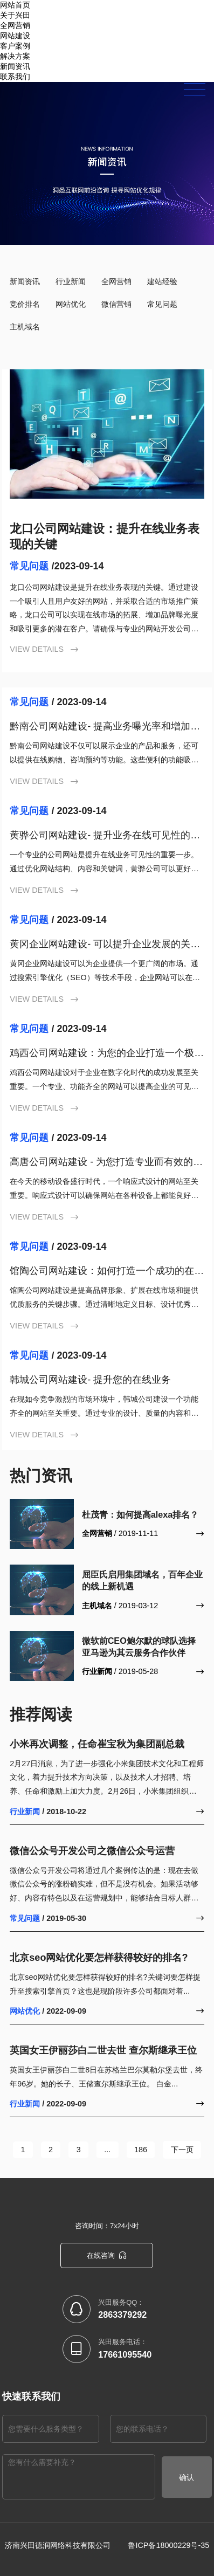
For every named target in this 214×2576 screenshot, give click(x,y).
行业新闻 (71, 281)
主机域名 (25, 326)
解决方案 (15, 56)
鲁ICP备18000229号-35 (168, 2545)
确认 (186, 2476)
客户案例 (15, 46)
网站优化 (71, 304)
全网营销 (116, 281)
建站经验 (162, 281)
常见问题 (162, 304)
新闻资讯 (15, 66)
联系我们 (15, 76)
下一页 (181, 2149)
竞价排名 (25, 304)
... (107, 2149)
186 (140, 2149)
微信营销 (116, 304)
